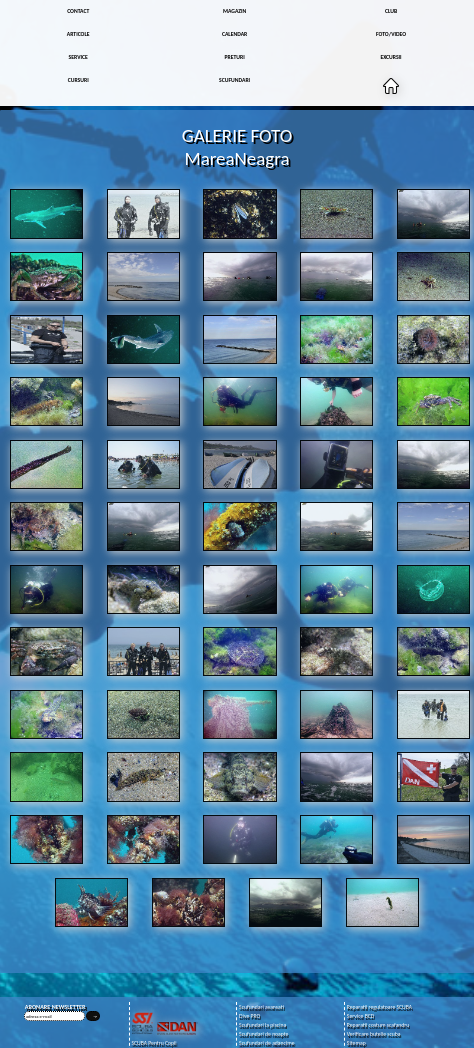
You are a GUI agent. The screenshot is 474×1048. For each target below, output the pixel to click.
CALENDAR (234, 34)
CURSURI (78, 80)
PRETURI (235, 57)
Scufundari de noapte (263, 1034)
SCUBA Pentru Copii (153, 1043)
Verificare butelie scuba (374, 1034)
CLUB (391, 11)
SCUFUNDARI (234, 80)
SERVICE (78, 57)
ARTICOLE (78, 34)
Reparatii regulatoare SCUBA (379, 1007)
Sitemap (356, 1043)
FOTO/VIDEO (391, 34)
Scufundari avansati (261, 1007)
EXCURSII (390, 57)
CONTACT (78, 11)
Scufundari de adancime (266, 1043)
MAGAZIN (234, 11)
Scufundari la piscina (262, 1025)
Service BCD (360, 1016)
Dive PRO (249, 1016)
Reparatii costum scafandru (378, 1025)
